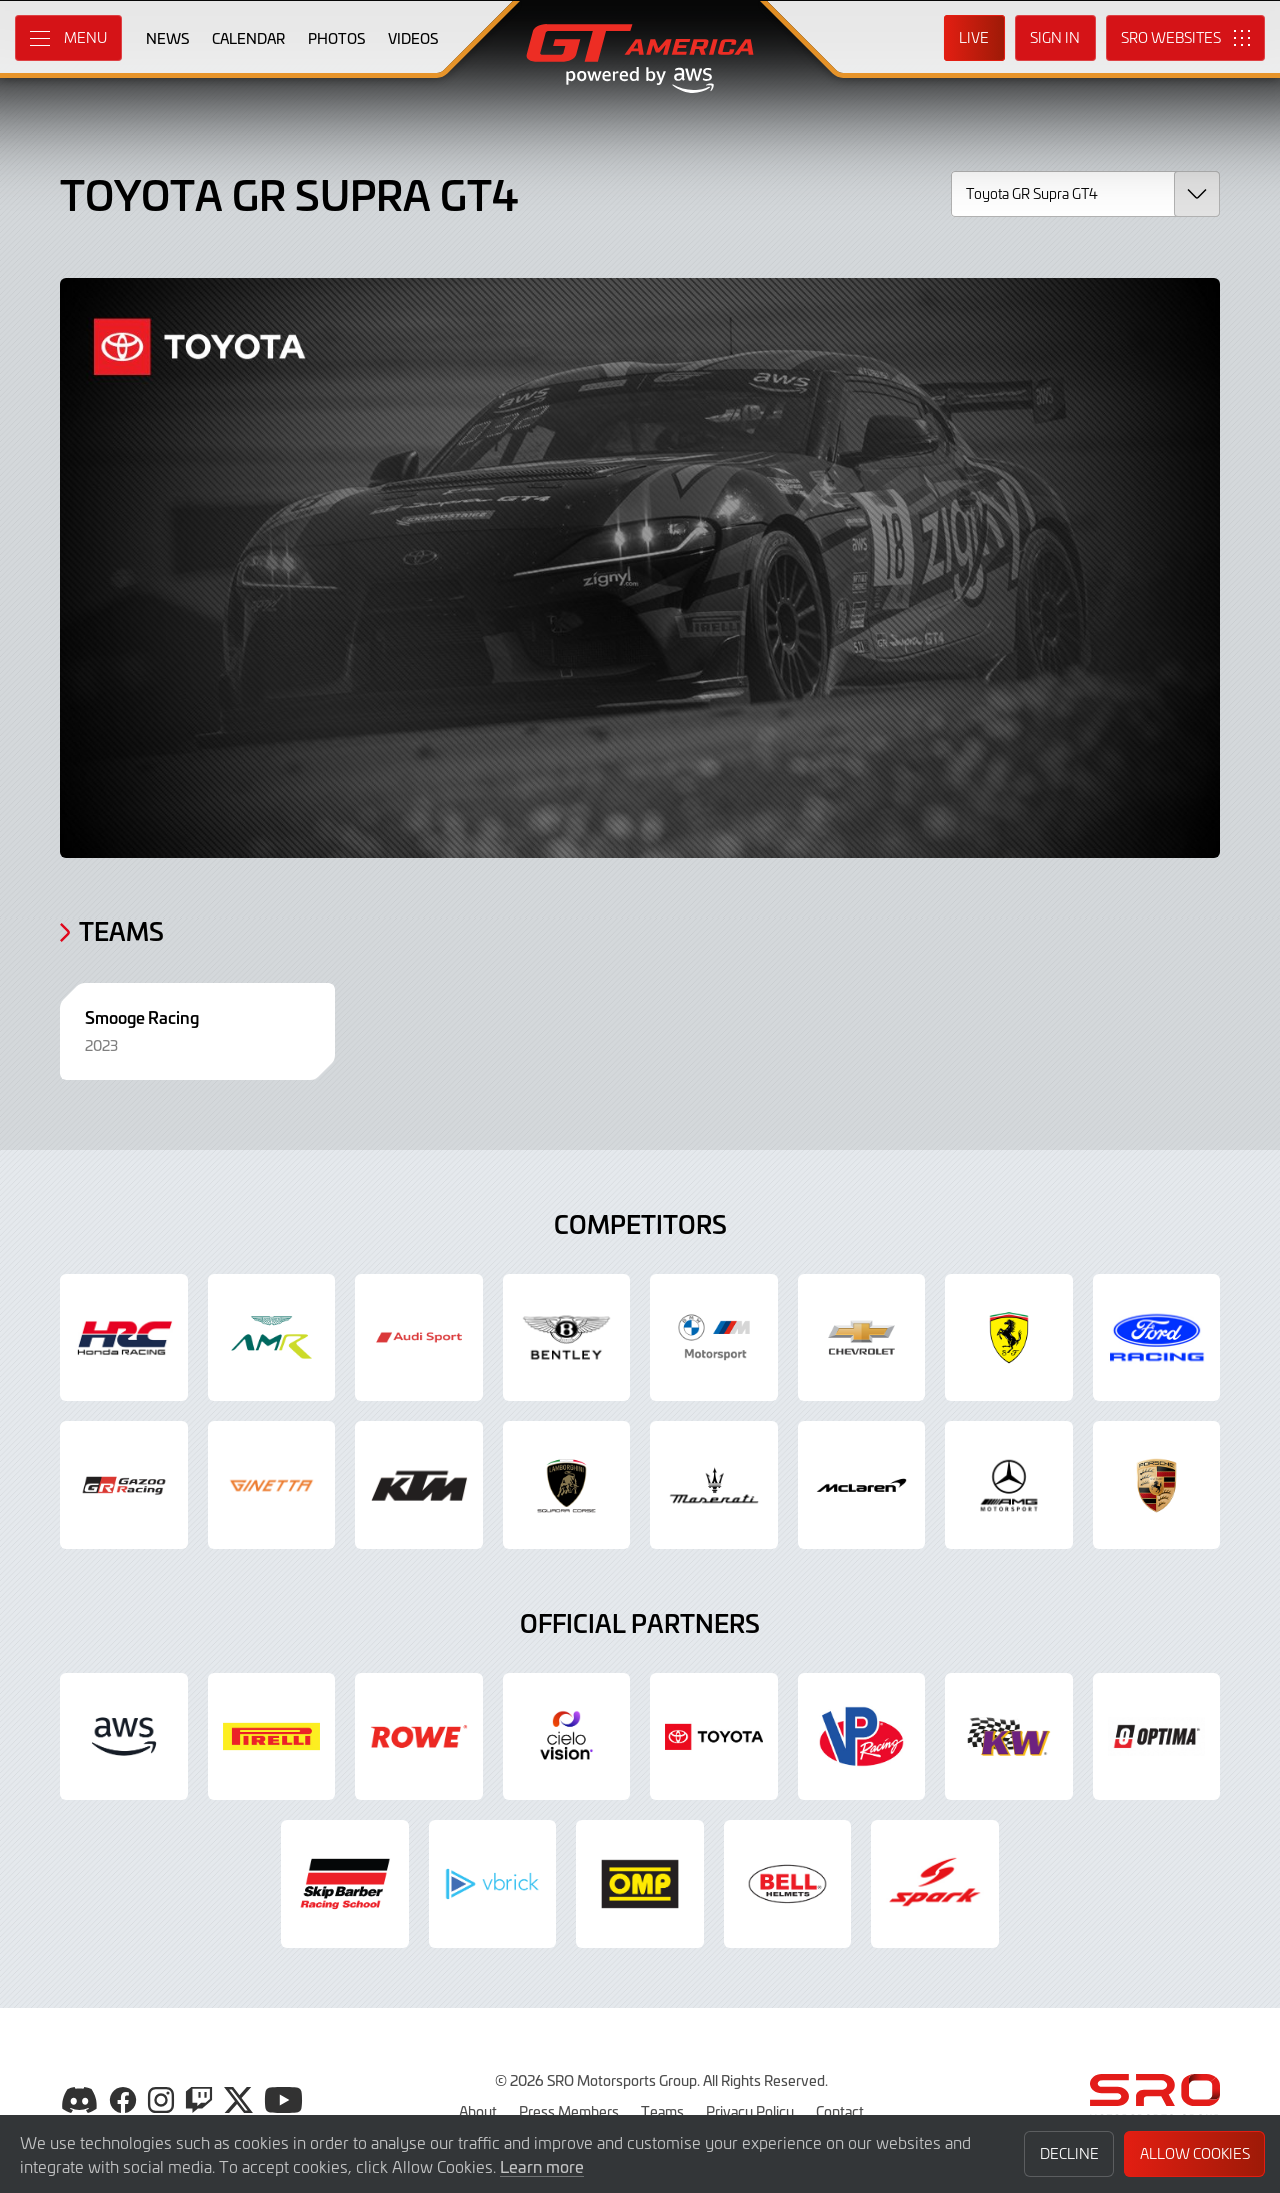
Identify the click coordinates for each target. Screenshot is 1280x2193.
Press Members (569, 2111)
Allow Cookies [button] (1195, 2153)
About (478, 2111)
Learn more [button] (542, 2166)
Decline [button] (1069, 2153)
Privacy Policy (750, 2111)
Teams (662, 2111)
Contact (840, 2111)
